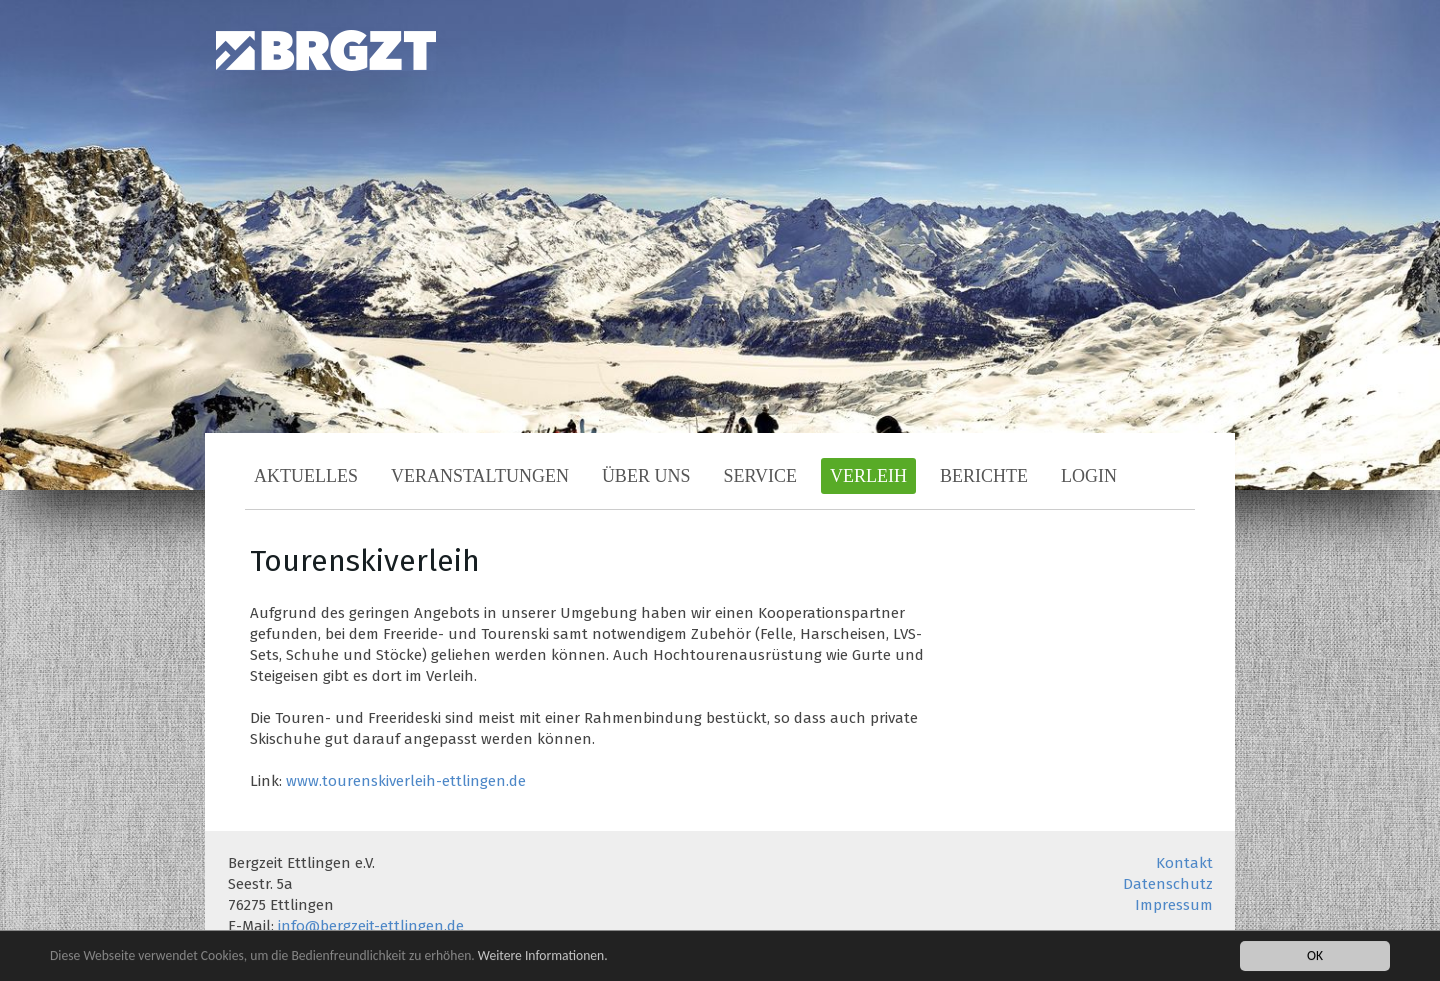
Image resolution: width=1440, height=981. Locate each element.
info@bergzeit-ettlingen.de (371, 926)
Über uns (646, 476)
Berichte (984, 476)
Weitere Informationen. (543, 957)
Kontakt (1184, 863)
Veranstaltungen (480, 476)
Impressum (1174, 905)
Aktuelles (306, 476)
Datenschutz (1168, 884)
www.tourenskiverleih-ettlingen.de (406, 781)
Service (760, 476)
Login (1089, 476)
